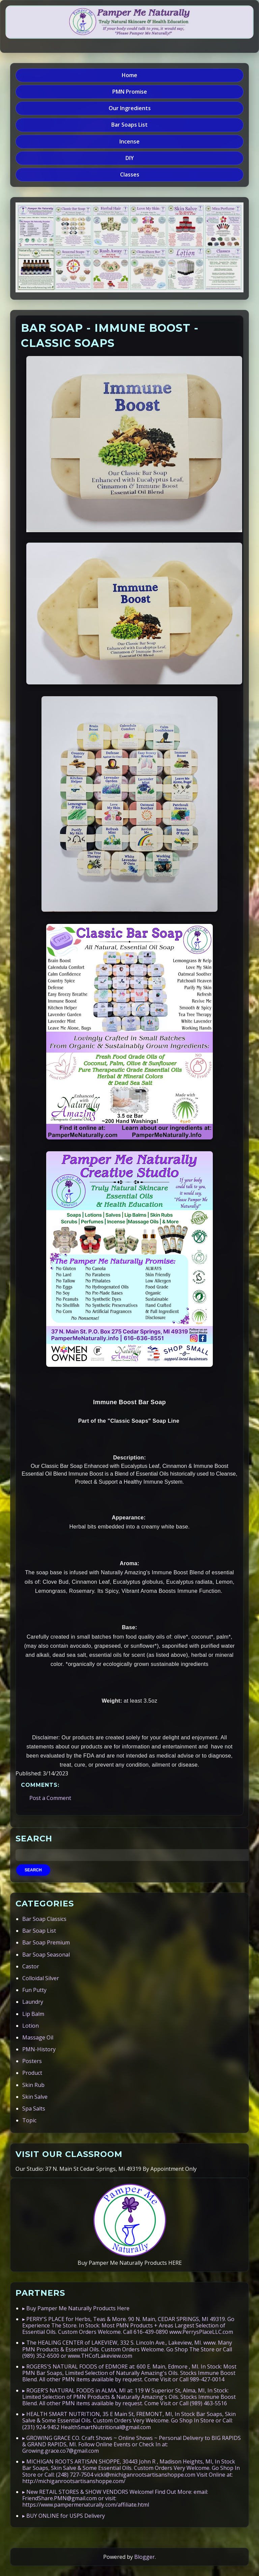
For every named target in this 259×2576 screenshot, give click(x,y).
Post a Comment (50, 1798)
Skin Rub (33, 2085)
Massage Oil (37, 2037)
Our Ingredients (130, 108)
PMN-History (39, 2049)
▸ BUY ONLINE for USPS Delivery (63, 2515)
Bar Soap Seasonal (46, 1954)
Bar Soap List (39, 1930)
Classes (129, 174)
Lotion (30, 2025)
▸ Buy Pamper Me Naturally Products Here (76, 2308)
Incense (129, 141)
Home (129, 75)
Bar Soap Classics (44, 1919)
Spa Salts (33, 2108)
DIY (129, 158)
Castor (30, 1966)
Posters (32, 2061)
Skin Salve (35, 2096)
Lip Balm (33, 2014)
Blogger (144, 2557)
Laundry (32, 2001)
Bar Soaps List (129, 124)
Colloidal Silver (40, 1978)
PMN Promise (129, 91)
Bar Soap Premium (46, 1942)
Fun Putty (34, 1990)
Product (32, 2072)
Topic (29, 2120)
